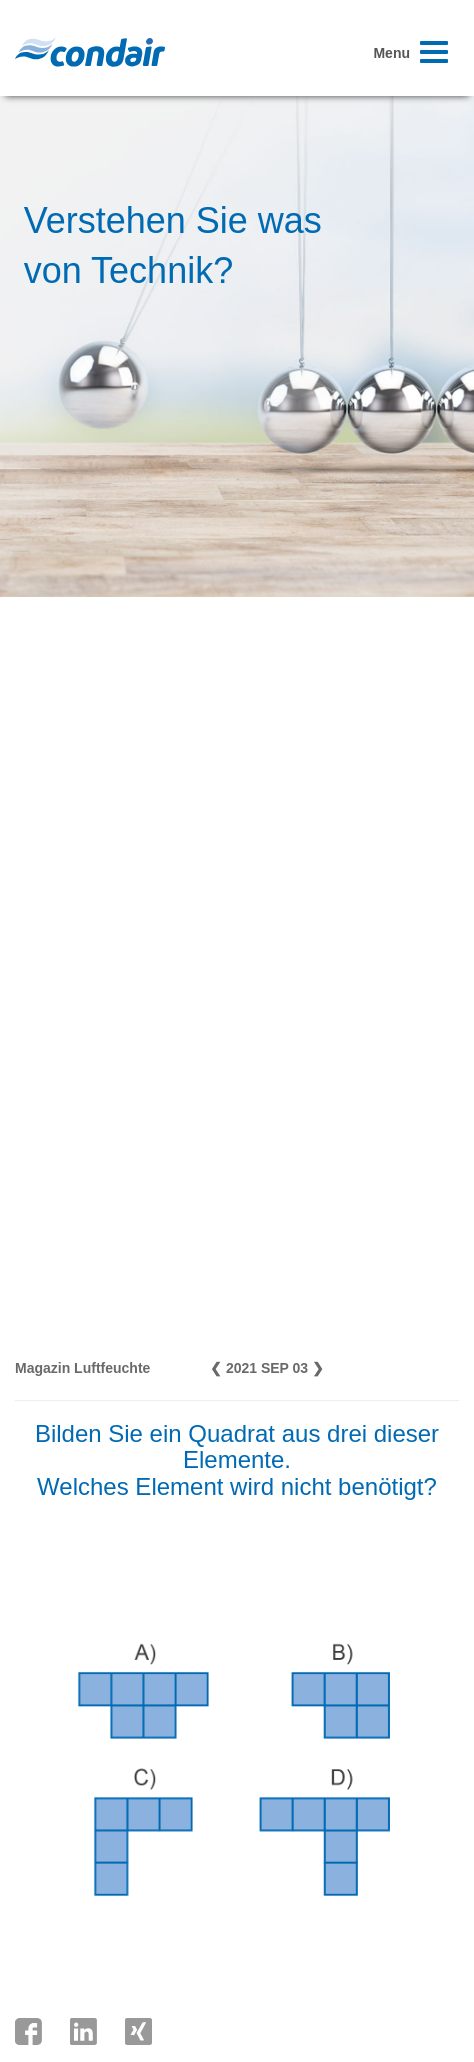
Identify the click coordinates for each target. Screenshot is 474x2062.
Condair (90, 52)
